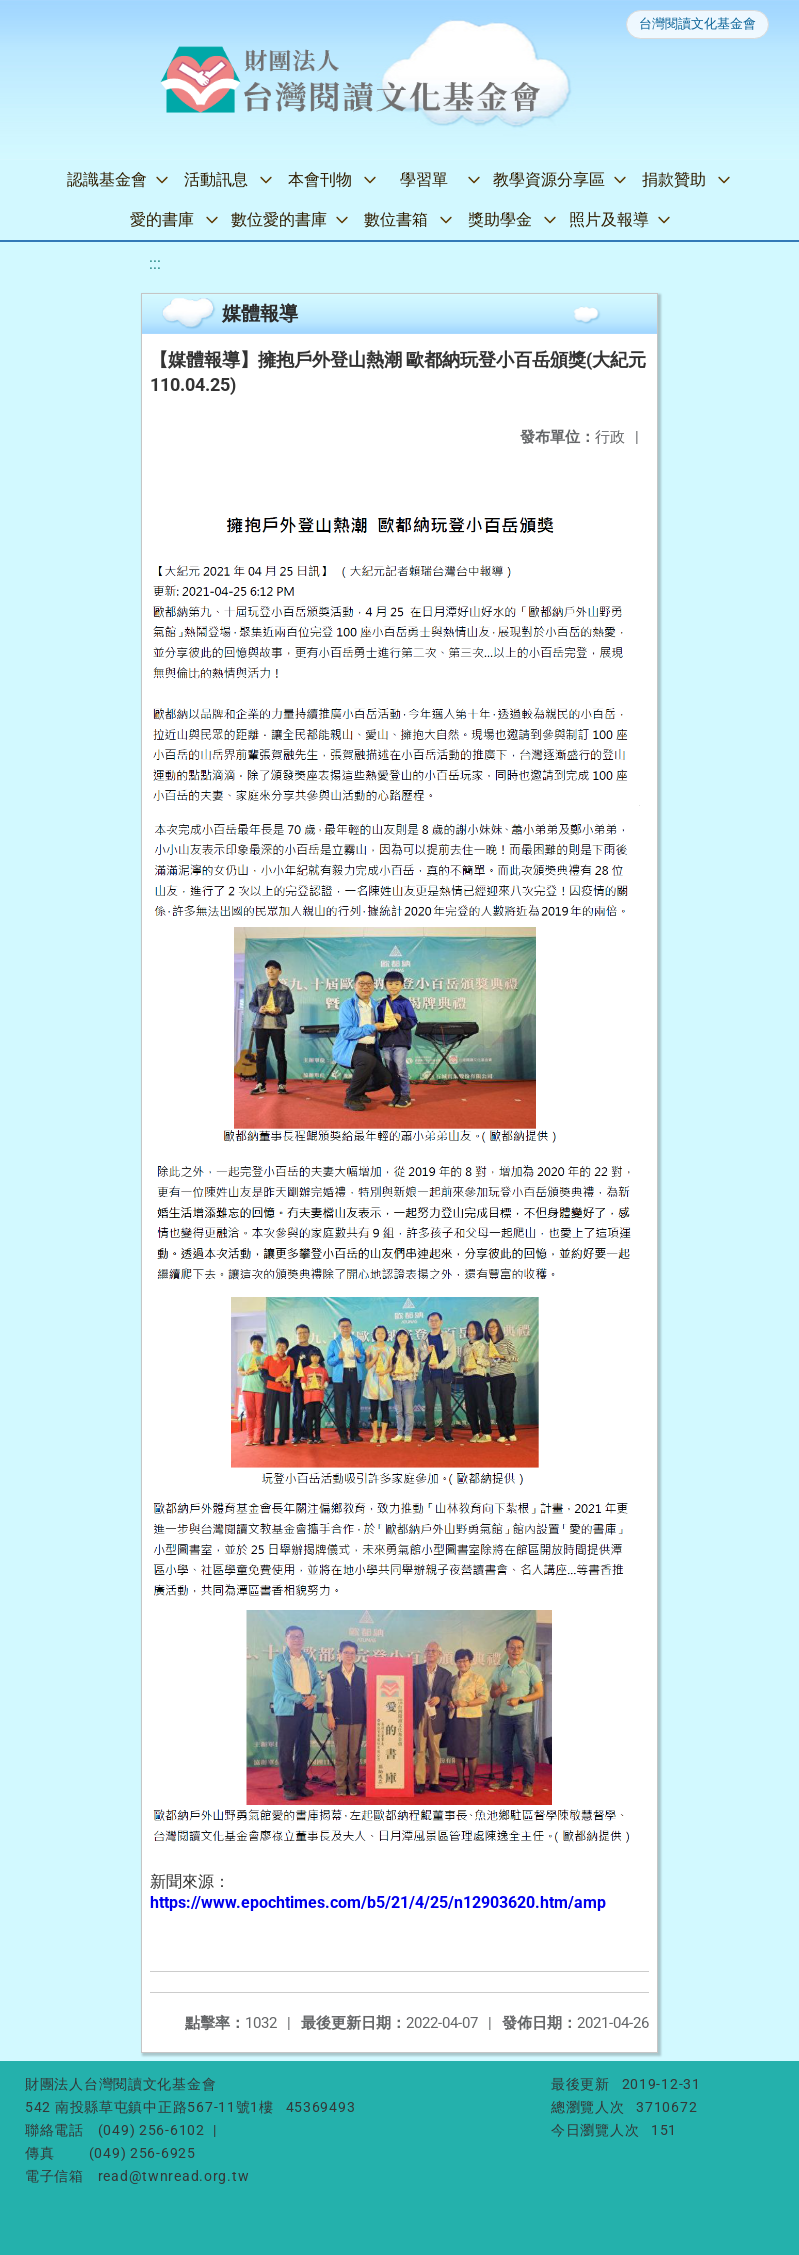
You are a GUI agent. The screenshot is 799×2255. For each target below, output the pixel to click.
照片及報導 (609, 219)
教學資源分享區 (549, 179)
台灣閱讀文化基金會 (697, 23)
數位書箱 (396, 219)
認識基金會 (107, 179)
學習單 (424, 179)
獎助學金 (500, 219)
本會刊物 (320, 179)
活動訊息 (216, 179)
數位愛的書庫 (279, 219)
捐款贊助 (674, 179)
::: (155, 263)
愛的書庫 (162, 219)
